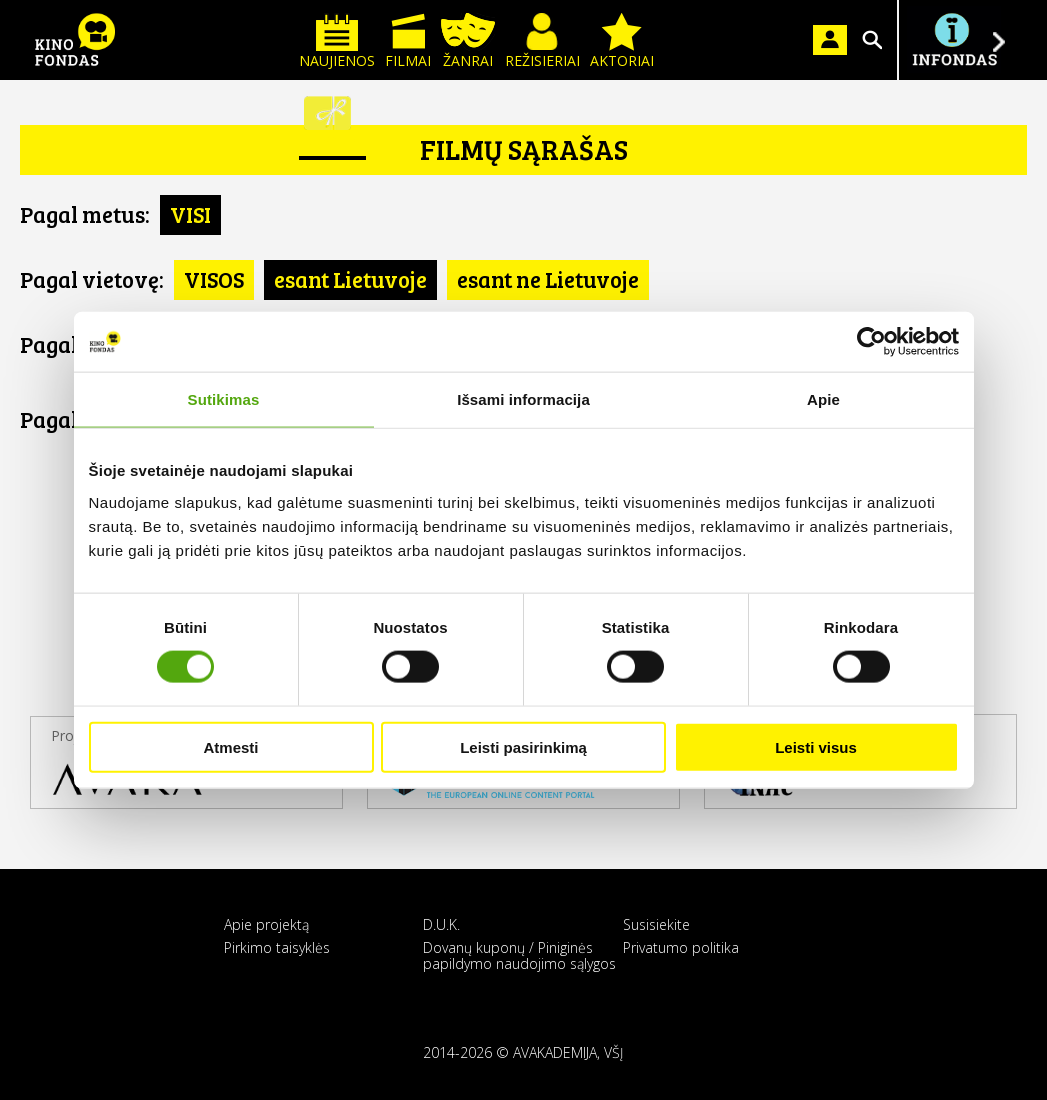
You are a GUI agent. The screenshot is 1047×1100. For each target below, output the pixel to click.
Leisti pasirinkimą (523, 746)
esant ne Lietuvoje (548, 279)
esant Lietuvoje (350, 279)
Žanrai (468, 41)
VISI (190, 214)
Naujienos (337, 41)
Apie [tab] (823, 399)
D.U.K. (441, 924)
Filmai (408, 41)
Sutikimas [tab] (224, 399)
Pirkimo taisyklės (277, 947)
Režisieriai (542, 41)
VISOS (214, 279)
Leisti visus (816, 746)
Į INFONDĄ (954, 40)
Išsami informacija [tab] (523, 399)
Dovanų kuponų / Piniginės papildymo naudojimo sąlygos (519, 955)
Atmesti (230, 746)
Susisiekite (656, 924)
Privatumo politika (681, 947)
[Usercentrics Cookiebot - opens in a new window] (871, 342)
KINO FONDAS (75, 40)
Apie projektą (266, 924)
